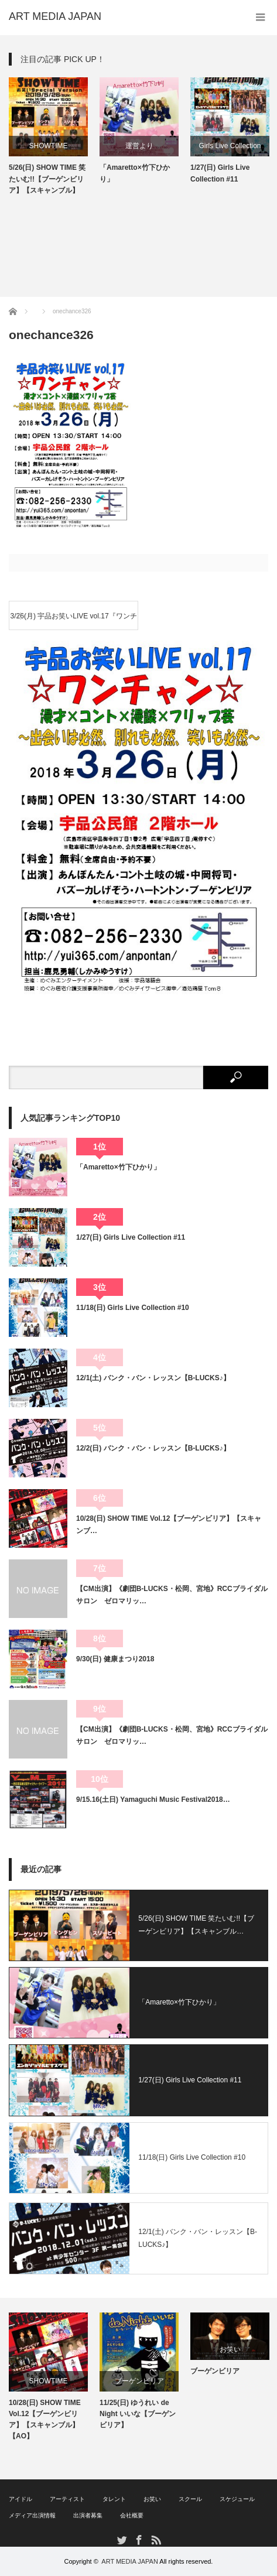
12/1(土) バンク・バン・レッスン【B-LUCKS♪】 (153, 1378)
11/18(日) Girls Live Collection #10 (132, 1308)
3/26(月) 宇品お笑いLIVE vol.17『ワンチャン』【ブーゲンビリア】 (74, 621)
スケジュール (237, 2499)
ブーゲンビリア (139, 2381)
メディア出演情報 (32, 2515)
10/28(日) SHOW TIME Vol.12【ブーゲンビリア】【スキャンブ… (168, 1524)
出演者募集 (87, 2515)
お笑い (230, 2349)
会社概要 (131, 2515)
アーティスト (67, 2499)
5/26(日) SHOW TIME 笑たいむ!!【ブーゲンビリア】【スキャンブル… (196, 1924)
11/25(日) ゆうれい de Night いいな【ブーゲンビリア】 (138, 2414)
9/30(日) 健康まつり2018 (115, 1659)
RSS (155, 2539)
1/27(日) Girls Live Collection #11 (219, 173)
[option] (48, 136)
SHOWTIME (48, 146)
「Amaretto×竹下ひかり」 (135, 173)
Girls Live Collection (230, 146)
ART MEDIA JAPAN (129, 2561)
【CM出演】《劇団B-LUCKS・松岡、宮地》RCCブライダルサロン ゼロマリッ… (172, 1595)
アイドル (20, 2499)
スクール (190, 2499)
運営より (139, 146)
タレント (114, 2499)
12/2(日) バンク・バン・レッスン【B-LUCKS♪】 (153, 1448)
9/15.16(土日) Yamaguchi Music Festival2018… (153, 1799)
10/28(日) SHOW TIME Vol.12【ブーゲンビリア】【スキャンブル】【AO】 (45, 2420)
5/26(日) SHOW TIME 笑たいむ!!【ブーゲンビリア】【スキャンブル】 (47, 178)
